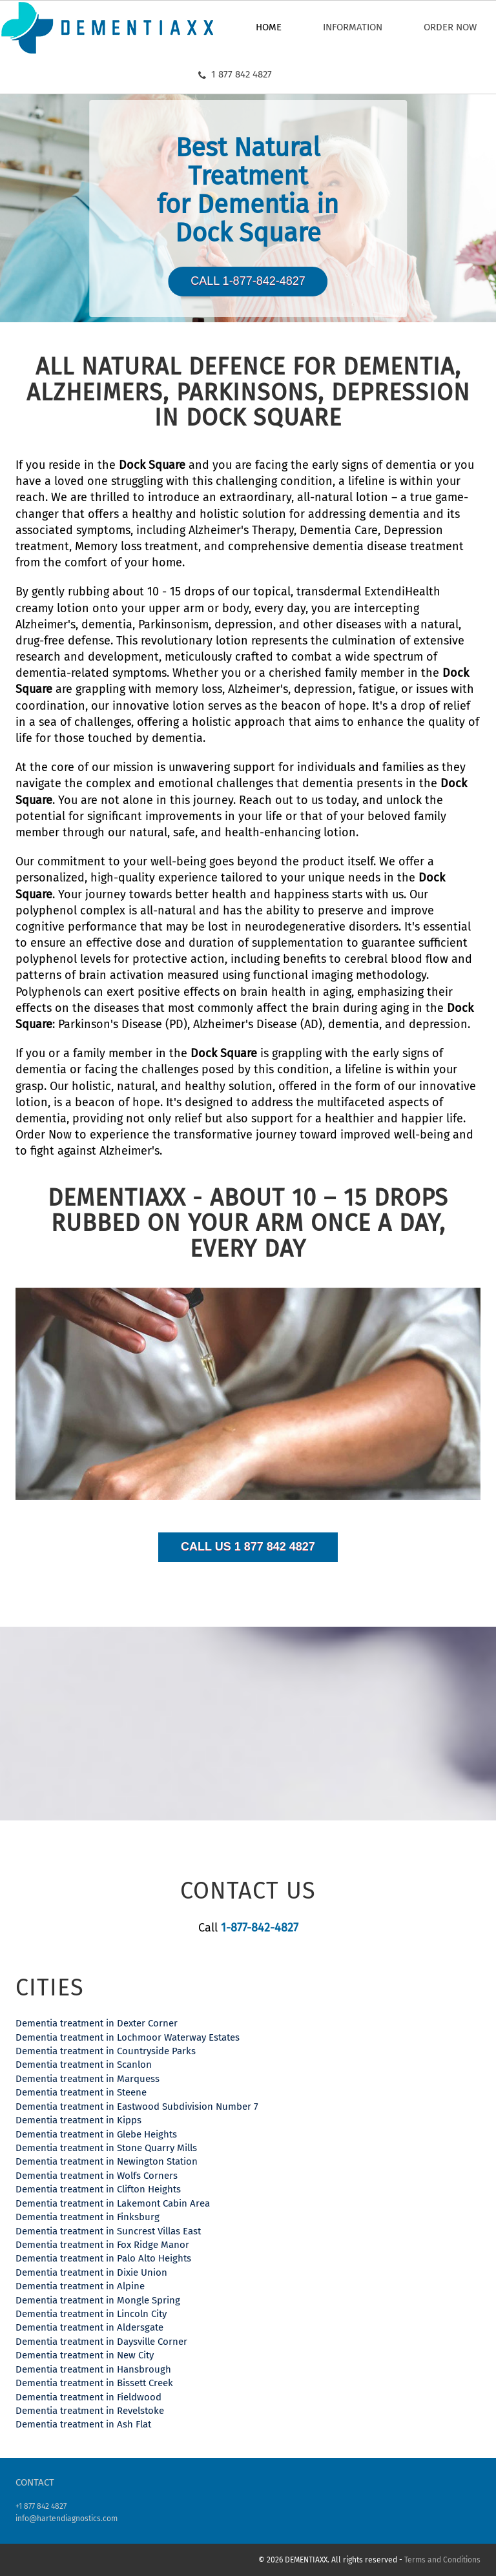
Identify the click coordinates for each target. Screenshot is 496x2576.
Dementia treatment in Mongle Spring (98, 2300)
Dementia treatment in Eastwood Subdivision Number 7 (137, 2106)
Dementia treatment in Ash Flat (83, 2424)
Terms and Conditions (442, 2559)
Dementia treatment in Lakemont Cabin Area (113, 2203)
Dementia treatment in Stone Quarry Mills (106, 2148)
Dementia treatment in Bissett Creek (94, 2383)
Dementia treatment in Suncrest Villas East (108, 2231)
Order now (450, 27)
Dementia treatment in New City (85, 2355)
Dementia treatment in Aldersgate (89, 2327)
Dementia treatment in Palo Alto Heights (103, 2258)
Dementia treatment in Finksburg (88, 2217)
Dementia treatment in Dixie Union (91, 2272)
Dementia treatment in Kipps (78, 2120)
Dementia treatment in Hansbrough (93, 2369)
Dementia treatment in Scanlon (84, 2064)
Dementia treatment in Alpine (80, 2286)
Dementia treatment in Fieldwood (88, 2397)
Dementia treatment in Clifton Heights (98, 2189)
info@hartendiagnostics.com (67, 2518)
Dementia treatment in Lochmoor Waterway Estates (128, 2037)
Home (269, 27)
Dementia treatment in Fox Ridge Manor (102, 2245)
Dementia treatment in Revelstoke (90, 2410)
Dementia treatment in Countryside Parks (106, 2051)
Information (352, 27)
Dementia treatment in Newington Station (107, 2161)
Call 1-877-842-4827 (248, 280)
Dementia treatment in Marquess (88, 2079)
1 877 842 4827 (235, 74)
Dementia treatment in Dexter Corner (97, 2023)
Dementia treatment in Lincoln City (91, 2314)
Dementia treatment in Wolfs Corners (97, 2175)
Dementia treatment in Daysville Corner (101, 2341)
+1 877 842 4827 (41, 2506)
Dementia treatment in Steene (81, 2092)
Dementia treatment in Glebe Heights (96, 2134)
